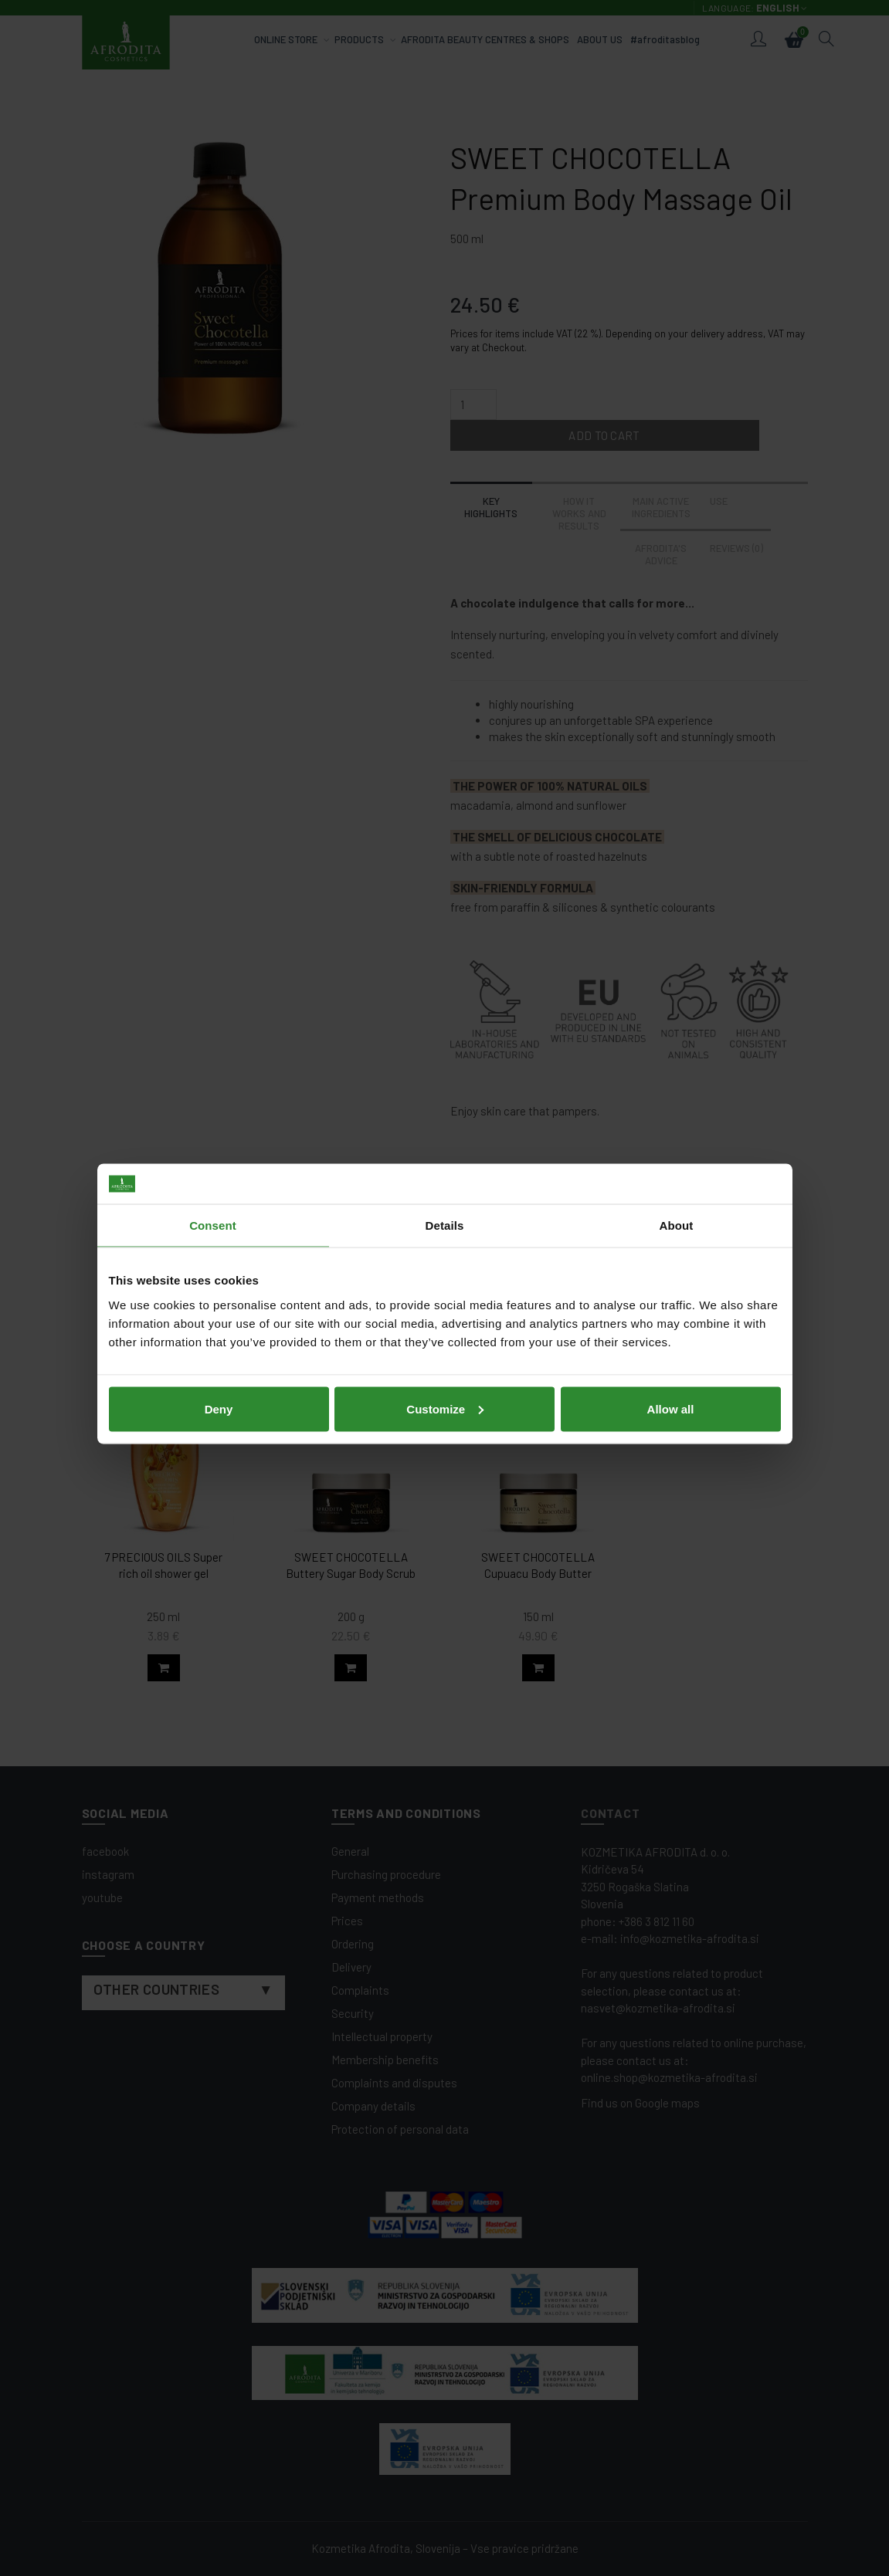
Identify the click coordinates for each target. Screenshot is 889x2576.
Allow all (670, 1393)
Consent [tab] (212, 1209)
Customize (445, 1393)
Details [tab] (445, 1209)
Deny (219, 1393)
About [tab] (677, 1209)
